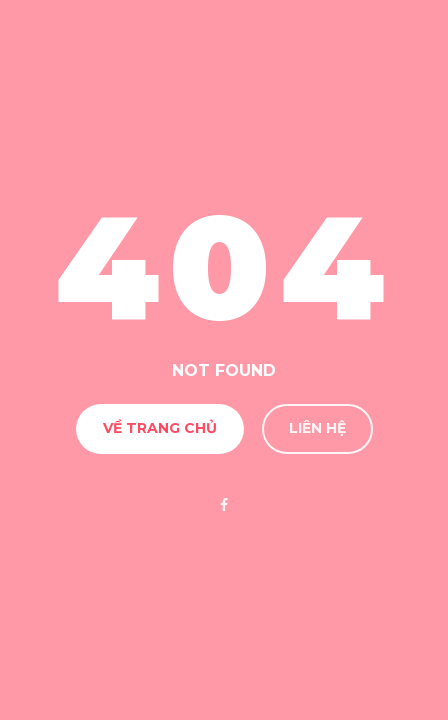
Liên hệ (317, 428)
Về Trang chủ (160, 428)
